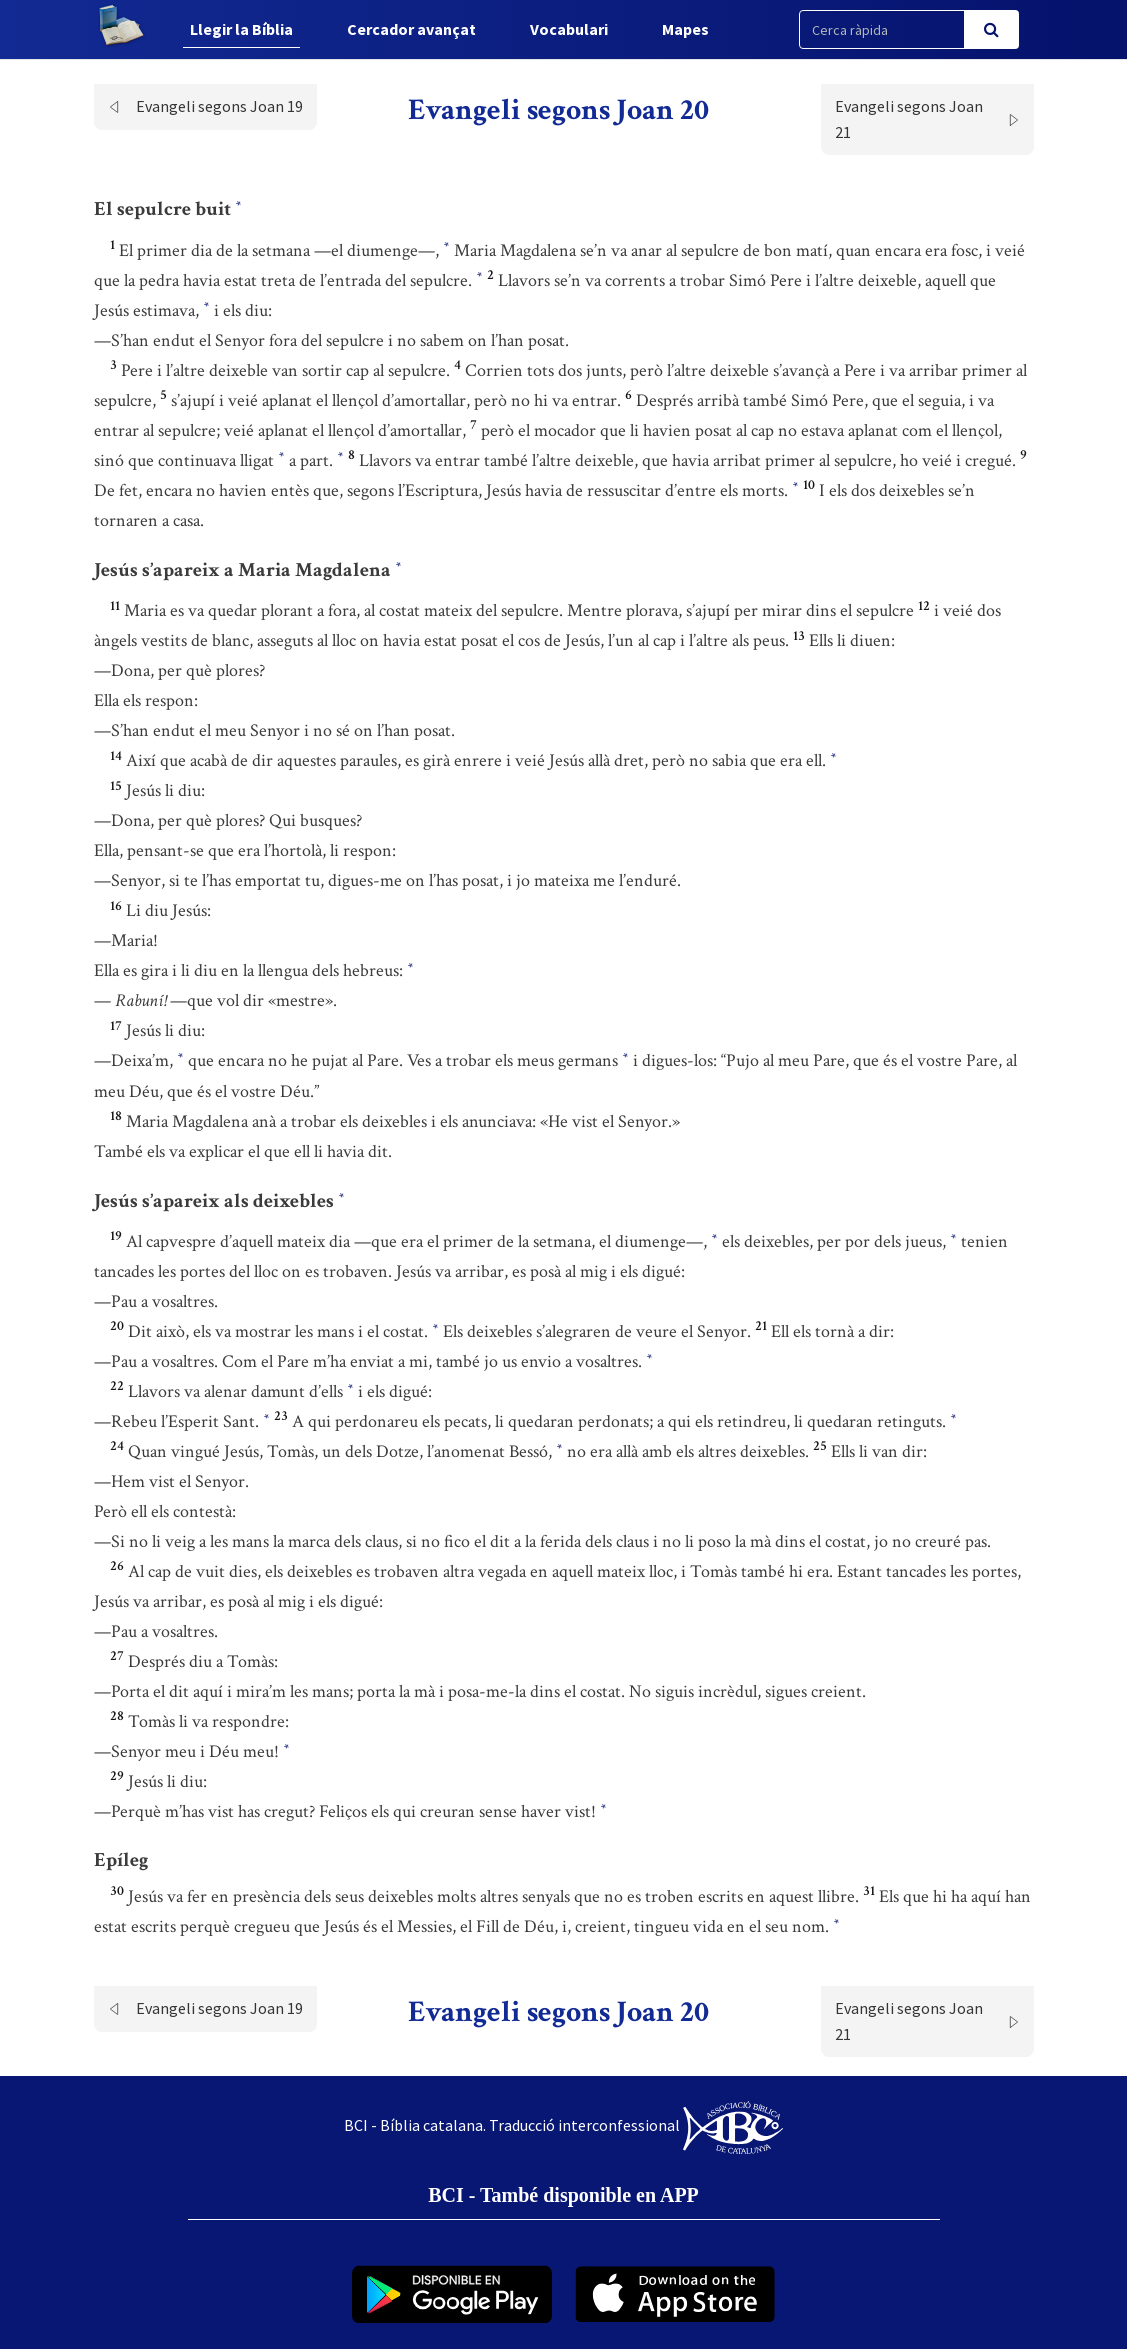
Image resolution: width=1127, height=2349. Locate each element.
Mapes (685, 29)
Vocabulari (569, 29)
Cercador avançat (411, 29)
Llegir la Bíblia (241, 29)
